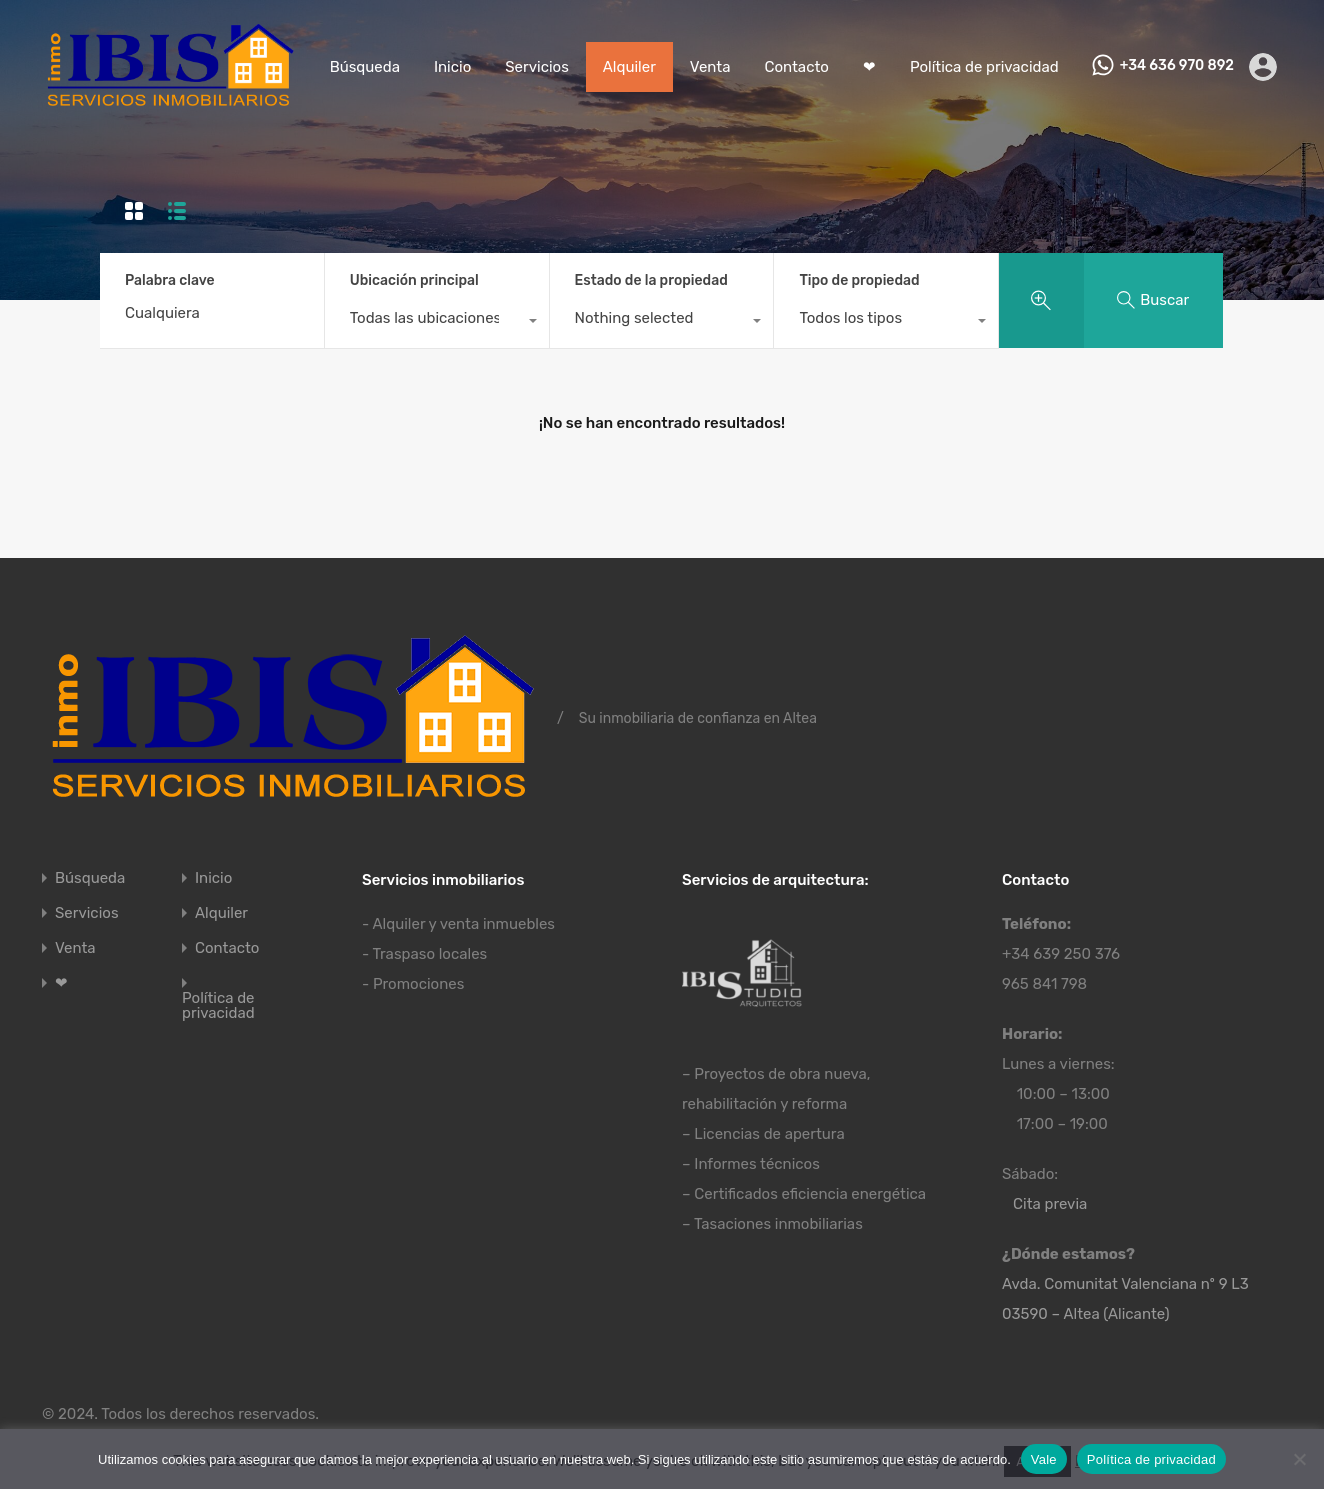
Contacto (796, 67)
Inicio (452, 67)
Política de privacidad (984, 67)
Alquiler (629, 67)
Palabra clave (170, 281)
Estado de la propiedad (651, 280)
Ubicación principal (414, 280)
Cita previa (1050, 1204)
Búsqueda (365, 67)
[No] (1299, 1460)
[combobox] (437, 323)
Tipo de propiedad (859, 280)
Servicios (537, 67)
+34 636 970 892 (1177, 66)
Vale (1044, 1459)
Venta (710, 67)
